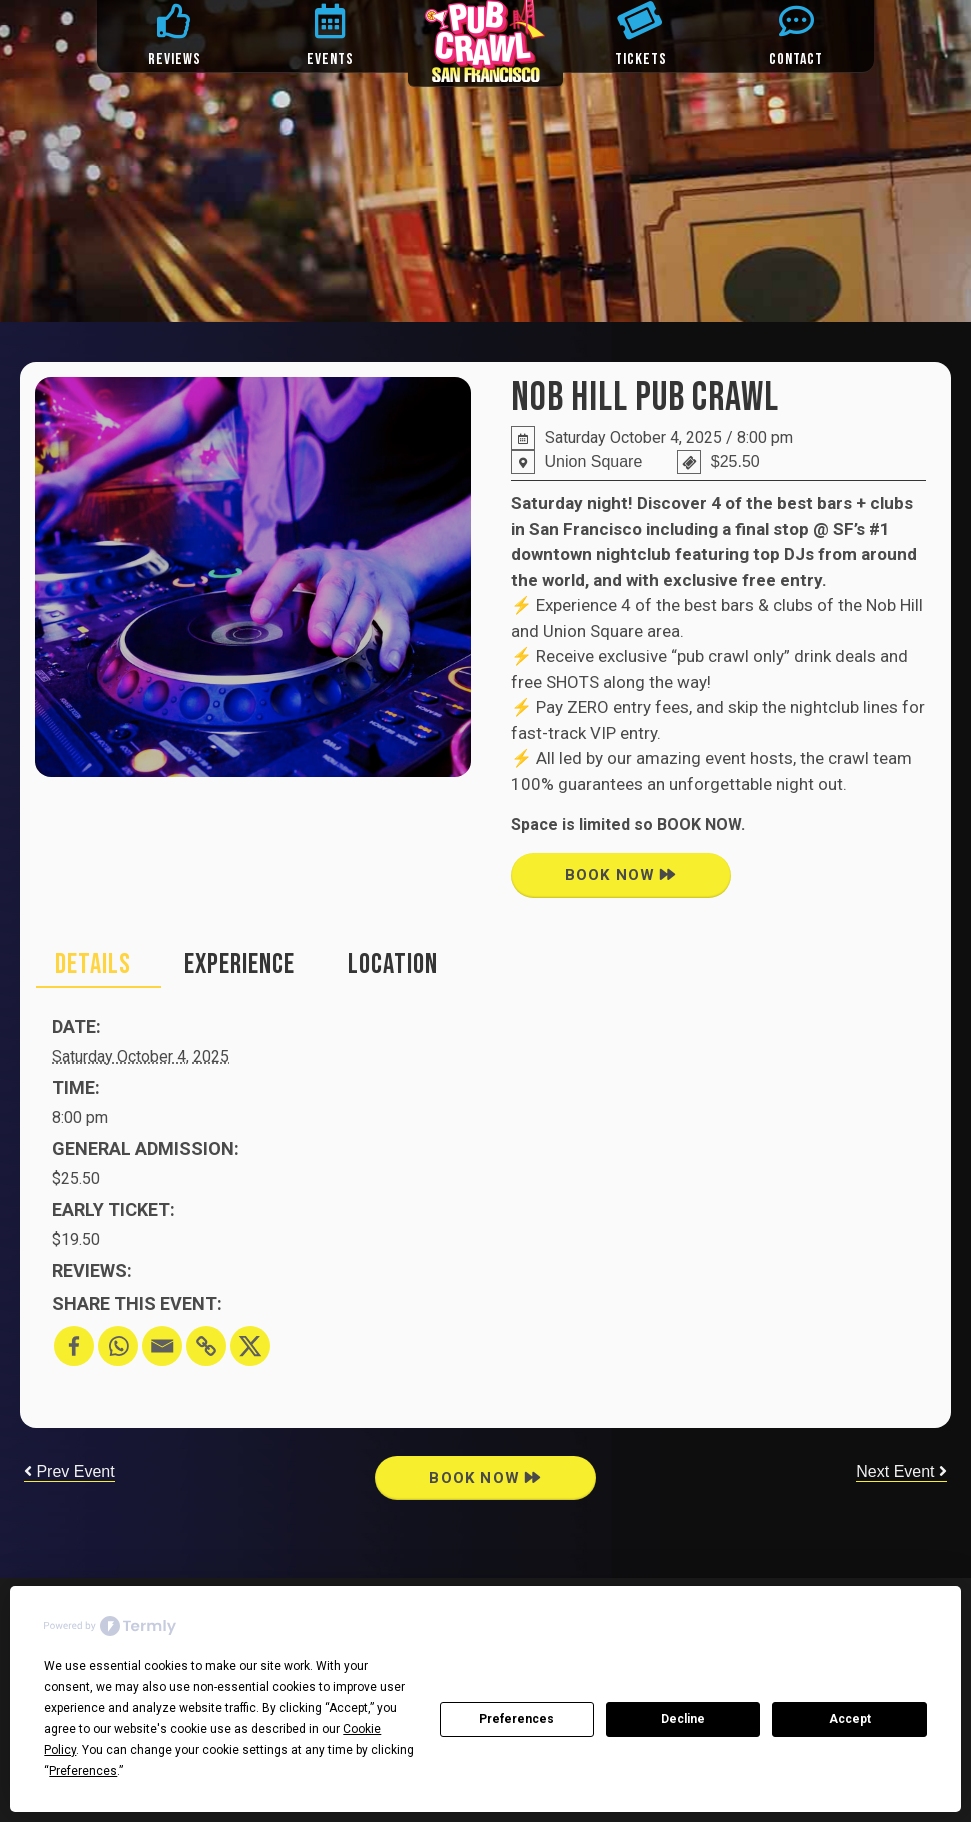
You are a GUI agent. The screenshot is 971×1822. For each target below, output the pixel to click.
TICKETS (641, 59)
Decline (683, 1719)
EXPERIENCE (239, 964)
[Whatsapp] (118, 1346)
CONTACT (796, 59)
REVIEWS (174, 59)
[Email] (162, 1346)
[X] (250, 1346)
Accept (850, 1719)
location (393, 964)
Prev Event (69, 1471)
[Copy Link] (206, 1346)
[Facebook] (74, 1346)
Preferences (516, 1719)
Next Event (901, 1471)
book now (621, 875)
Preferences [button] (83, 1771)
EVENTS (330, 59)
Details (93, 964)
